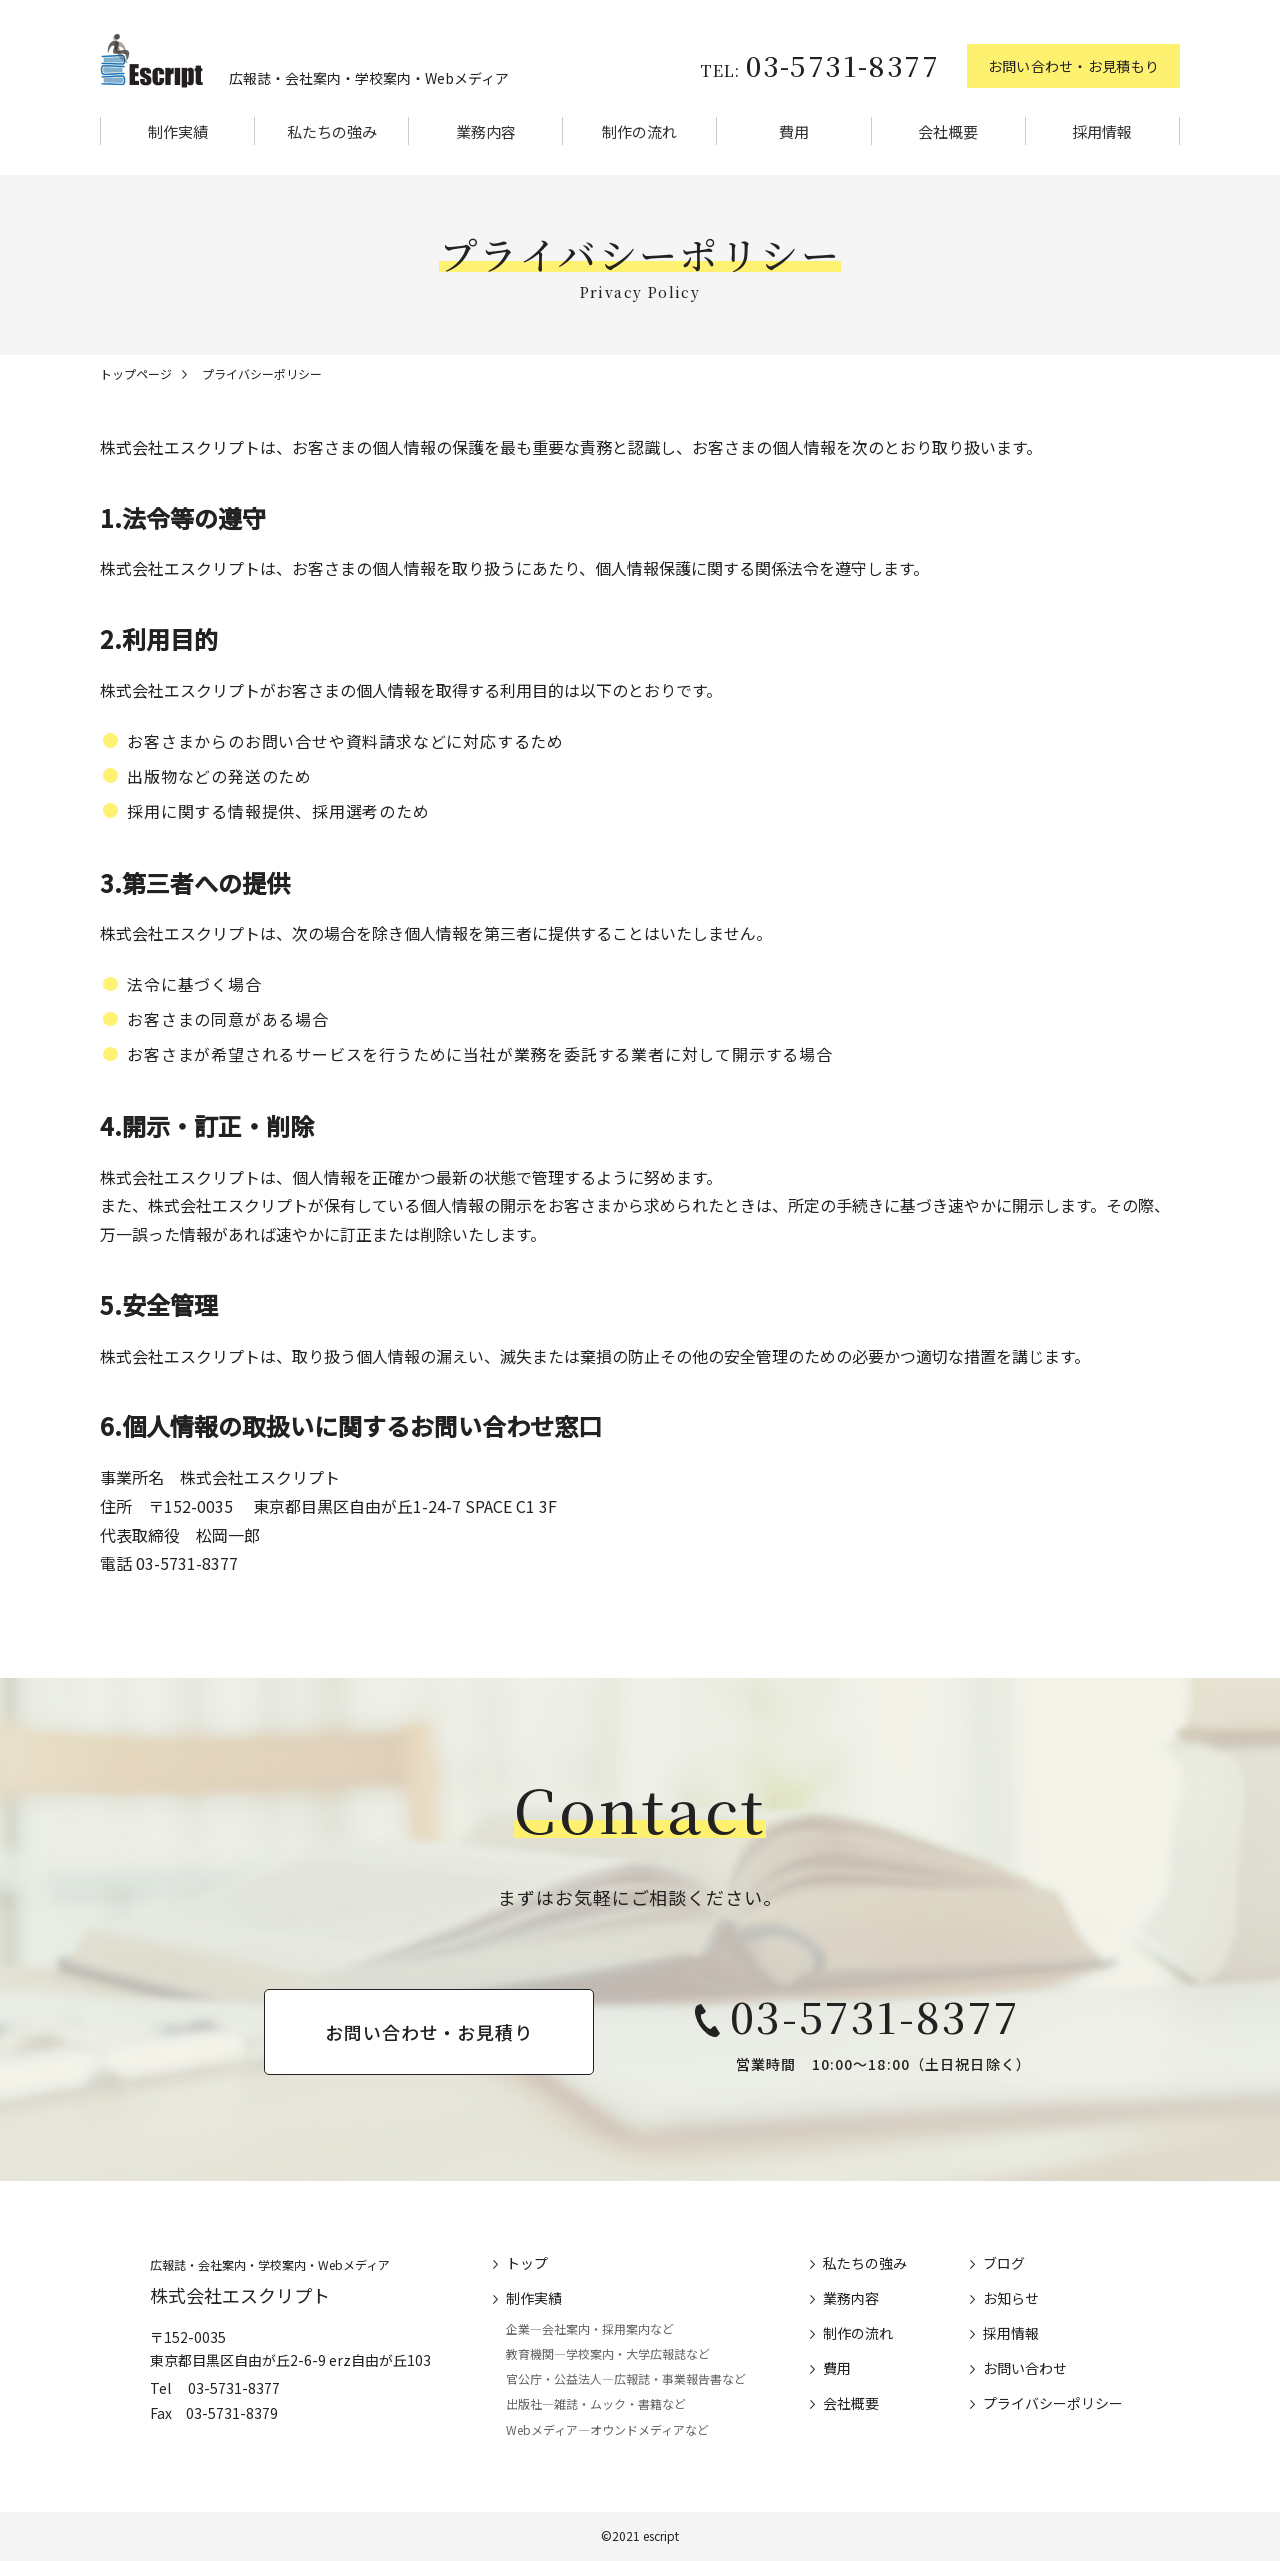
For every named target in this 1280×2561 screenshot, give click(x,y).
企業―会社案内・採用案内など (590, 2328)
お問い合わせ (1025, 2368)
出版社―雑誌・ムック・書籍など (596, 2404)
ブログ (1004, 2263)
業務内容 (486, 131)
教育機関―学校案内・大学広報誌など (608, 2353)
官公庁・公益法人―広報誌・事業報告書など (626, 2378)
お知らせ (1011, 2298)
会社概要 (948, 131)
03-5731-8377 (819, 65)
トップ (527, 2263)
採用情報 (1102, 131)
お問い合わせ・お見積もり (1073, 66)
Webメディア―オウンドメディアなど (607, 2429)
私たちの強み (332, 131)
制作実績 (178, 131)
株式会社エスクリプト (240, 2295)
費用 (794, 131)
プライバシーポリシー (1053, 2403)
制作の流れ (639, 131)
